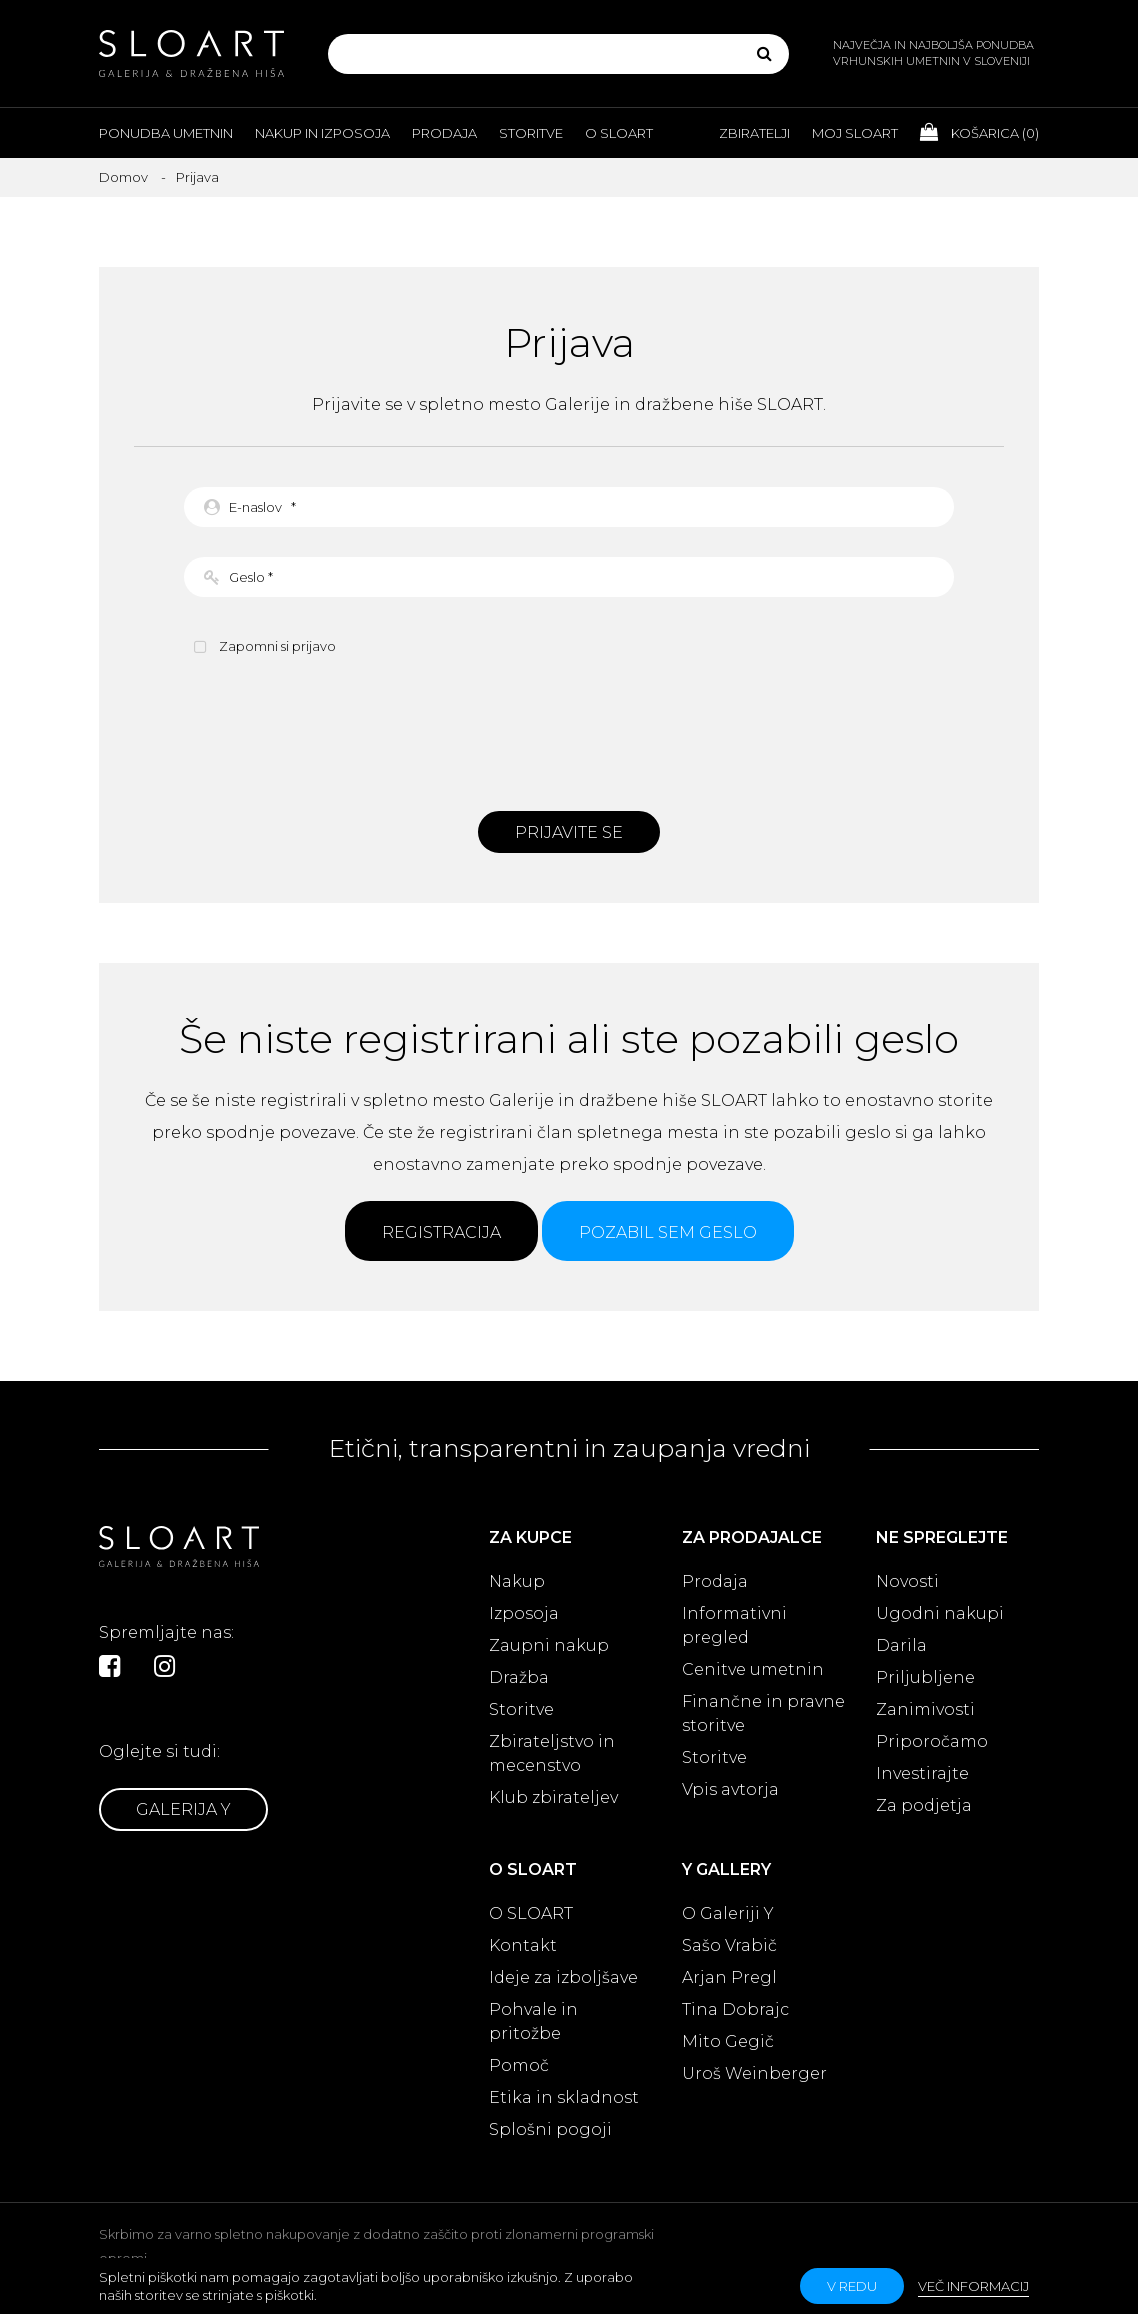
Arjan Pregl (729, 1977)
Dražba (519, 1677)
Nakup (517, 1581)
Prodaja (444, 133)
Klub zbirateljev (553, 1797)
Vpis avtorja (730, 1789)
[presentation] (569, 731)
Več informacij (973, 2286)
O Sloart (619, 133)
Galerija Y (183, 1809)
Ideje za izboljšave (563, 1977)
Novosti (907, 1581)
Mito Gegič (728, 2041)
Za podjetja (924, 1805)
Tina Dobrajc (735, 2009)
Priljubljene (925, 1677)
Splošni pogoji (550, 2129)
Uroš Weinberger (754, 2073)
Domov (123, 177)
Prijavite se (569, 832)
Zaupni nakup (549, 1645)
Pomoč (519, 2065)
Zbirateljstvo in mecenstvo (552, 1753)
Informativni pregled (734, 1625)
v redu (852, 2286)
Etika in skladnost (564, 2097)
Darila (901, 1645)
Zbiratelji (754, 133)
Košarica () (979, 132)
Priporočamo (932, 1741)
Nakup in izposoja (322, 133)
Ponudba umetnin (166, 133)
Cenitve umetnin (753, 1669)
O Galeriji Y (728, 1913)
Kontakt (523, 1945)
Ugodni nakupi (940, 1613)
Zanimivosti (925, 1709)
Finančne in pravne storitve (763, 1713)
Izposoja (524, 1613)
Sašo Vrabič (729, 1945)
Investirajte (922, 1773)
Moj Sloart (855, 133)
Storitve (531, 133)
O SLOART (531, 1913)
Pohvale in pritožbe (533, 2021)
